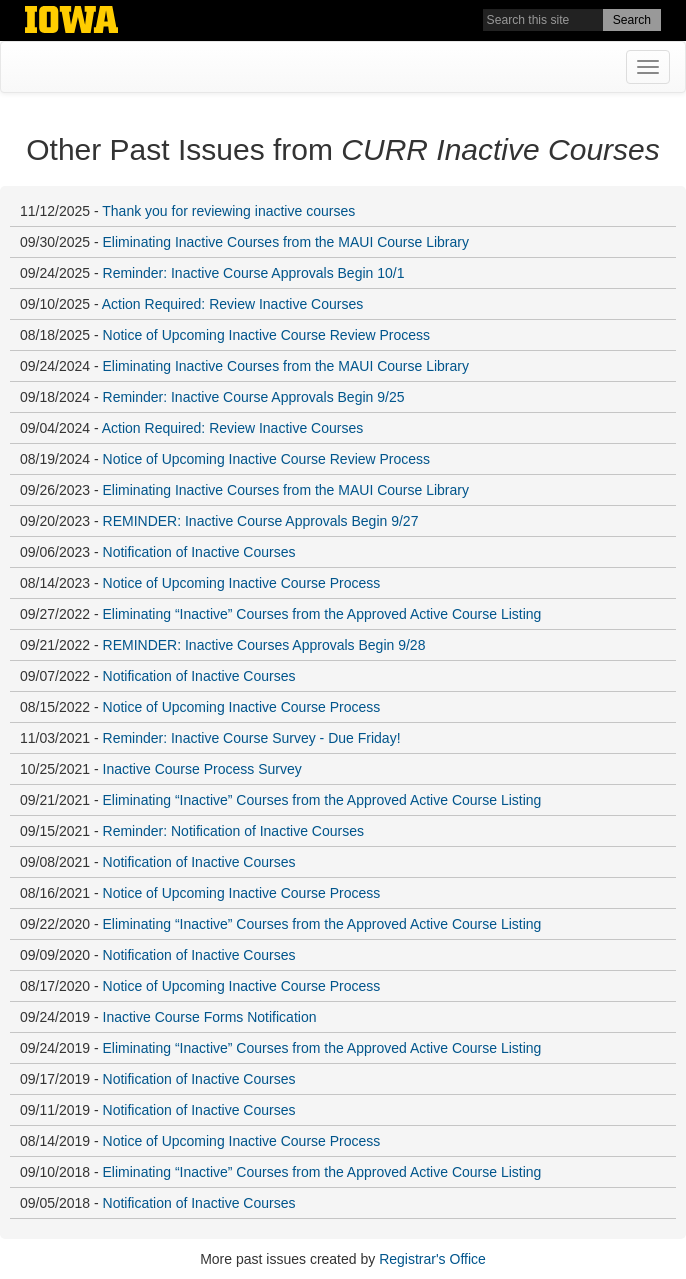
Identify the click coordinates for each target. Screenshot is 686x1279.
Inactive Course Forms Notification (210, 1017)
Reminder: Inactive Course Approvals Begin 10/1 (254, 273)
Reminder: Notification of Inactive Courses (233, 831)
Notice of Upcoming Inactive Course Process (242, 583)
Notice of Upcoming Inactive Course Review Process (267, 335)
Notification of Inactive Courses (199, 552)
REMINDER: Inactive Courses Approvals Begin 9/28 (264, 645)
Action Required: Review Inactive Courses (232, 304)
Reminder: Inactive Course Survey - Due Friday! (252, 738)
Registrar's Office (432, 1259)
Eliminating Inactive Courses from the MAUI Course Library (286, 242)
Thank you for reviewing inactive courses (228, 211)
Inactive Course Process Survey (202, 769)
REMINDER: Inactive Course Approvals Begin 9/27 (261, 521)
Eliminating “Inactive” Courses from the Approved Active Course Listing (322, 614)
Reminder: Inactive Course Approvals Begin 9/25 (254, 397)
